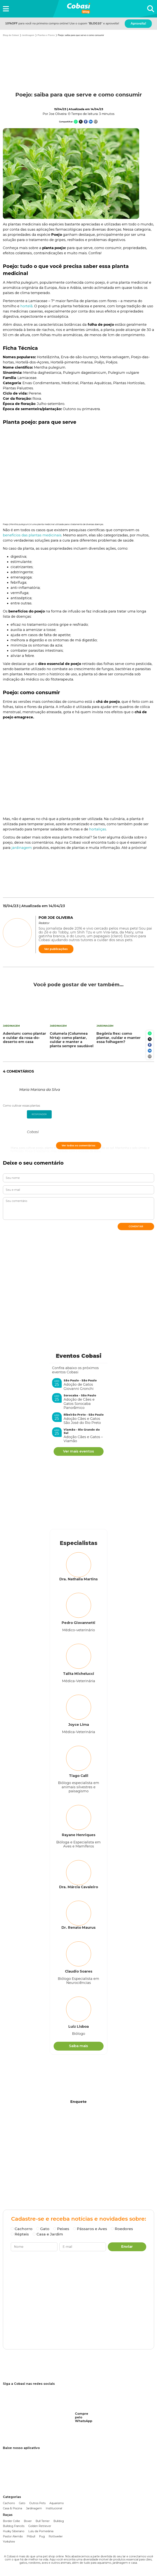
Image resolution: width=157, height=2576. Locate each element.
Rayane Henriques (78, 1835)
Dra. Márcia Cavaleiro (78, 1887)
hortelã (26, 306)
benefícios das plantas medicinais (32, 535)
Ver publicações (56, 949)
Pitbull (31, 2536)
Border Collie (11, 2521)
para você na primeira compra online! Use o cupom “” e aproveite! (62, 23)
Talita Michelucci (78, 1674)
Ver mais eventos (78, 1451)
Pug (42, 2536)
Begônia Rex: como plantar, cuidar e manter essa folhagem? (118, 1037)
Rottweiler (56, 2536)
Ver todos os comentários (78, 1145)
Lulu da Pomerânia (40, 2531)
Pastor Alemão (13, 2536)
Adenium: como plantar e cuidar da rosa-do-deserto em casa (24, 1037)
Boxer (28, 2521)
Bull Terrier (43, 2521)
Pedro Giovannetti (78, 1623)
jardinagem (22, 848)
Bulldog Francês (13, 2526)
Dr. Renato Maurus (78, 1928)
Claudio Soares (78, 1971)
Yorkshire (9, 2541)
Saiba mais (78, 2046)
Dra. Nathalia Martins (78, 1579)
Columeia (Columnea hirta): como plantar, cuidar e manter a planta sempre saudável (71, 1039)
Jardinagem (11, 1026)
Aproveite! (138, 23)
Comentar (136, 1226)
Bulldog (58, 2521)
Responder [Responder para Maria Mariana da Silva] (39, 1114)
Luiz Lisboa (78, 2026)
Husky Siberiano (13, 2531)
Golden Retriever (39, 2526)
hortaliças (97, 829)
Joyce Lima (78, 1725)
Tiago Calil (78, 1776)
